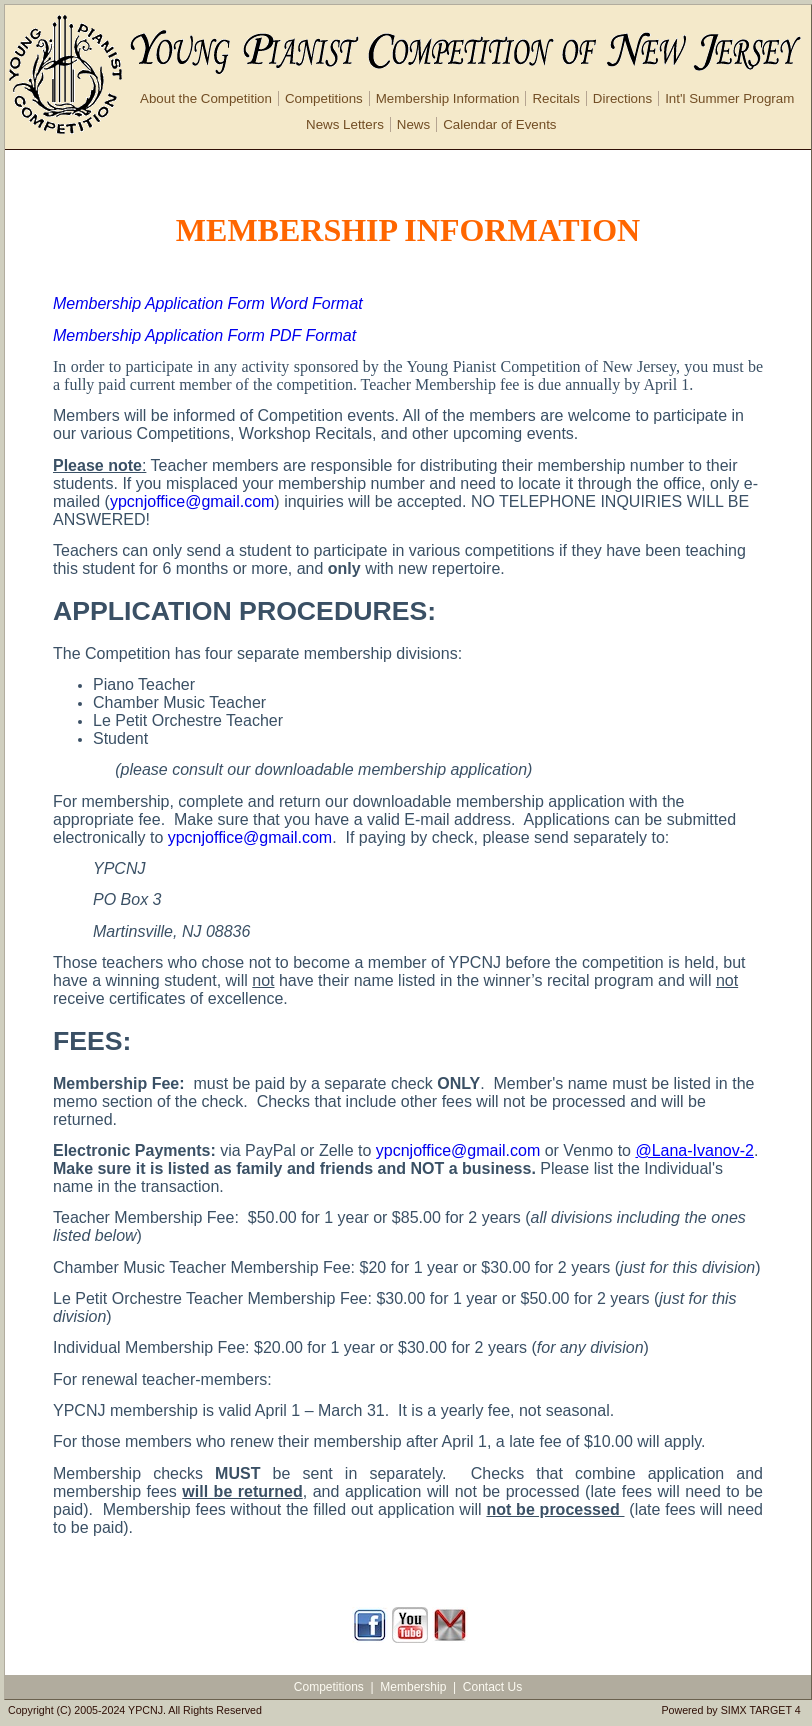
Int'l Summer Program (729, 98)
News (413, 124)
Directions (622, 98)
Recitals (555, 98)
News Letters (345, 124)
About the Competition (206, 98)
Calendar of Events (499, 124)
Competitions (324, 98)
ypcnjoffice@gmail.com (192, 501)
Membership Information (448, 98)
